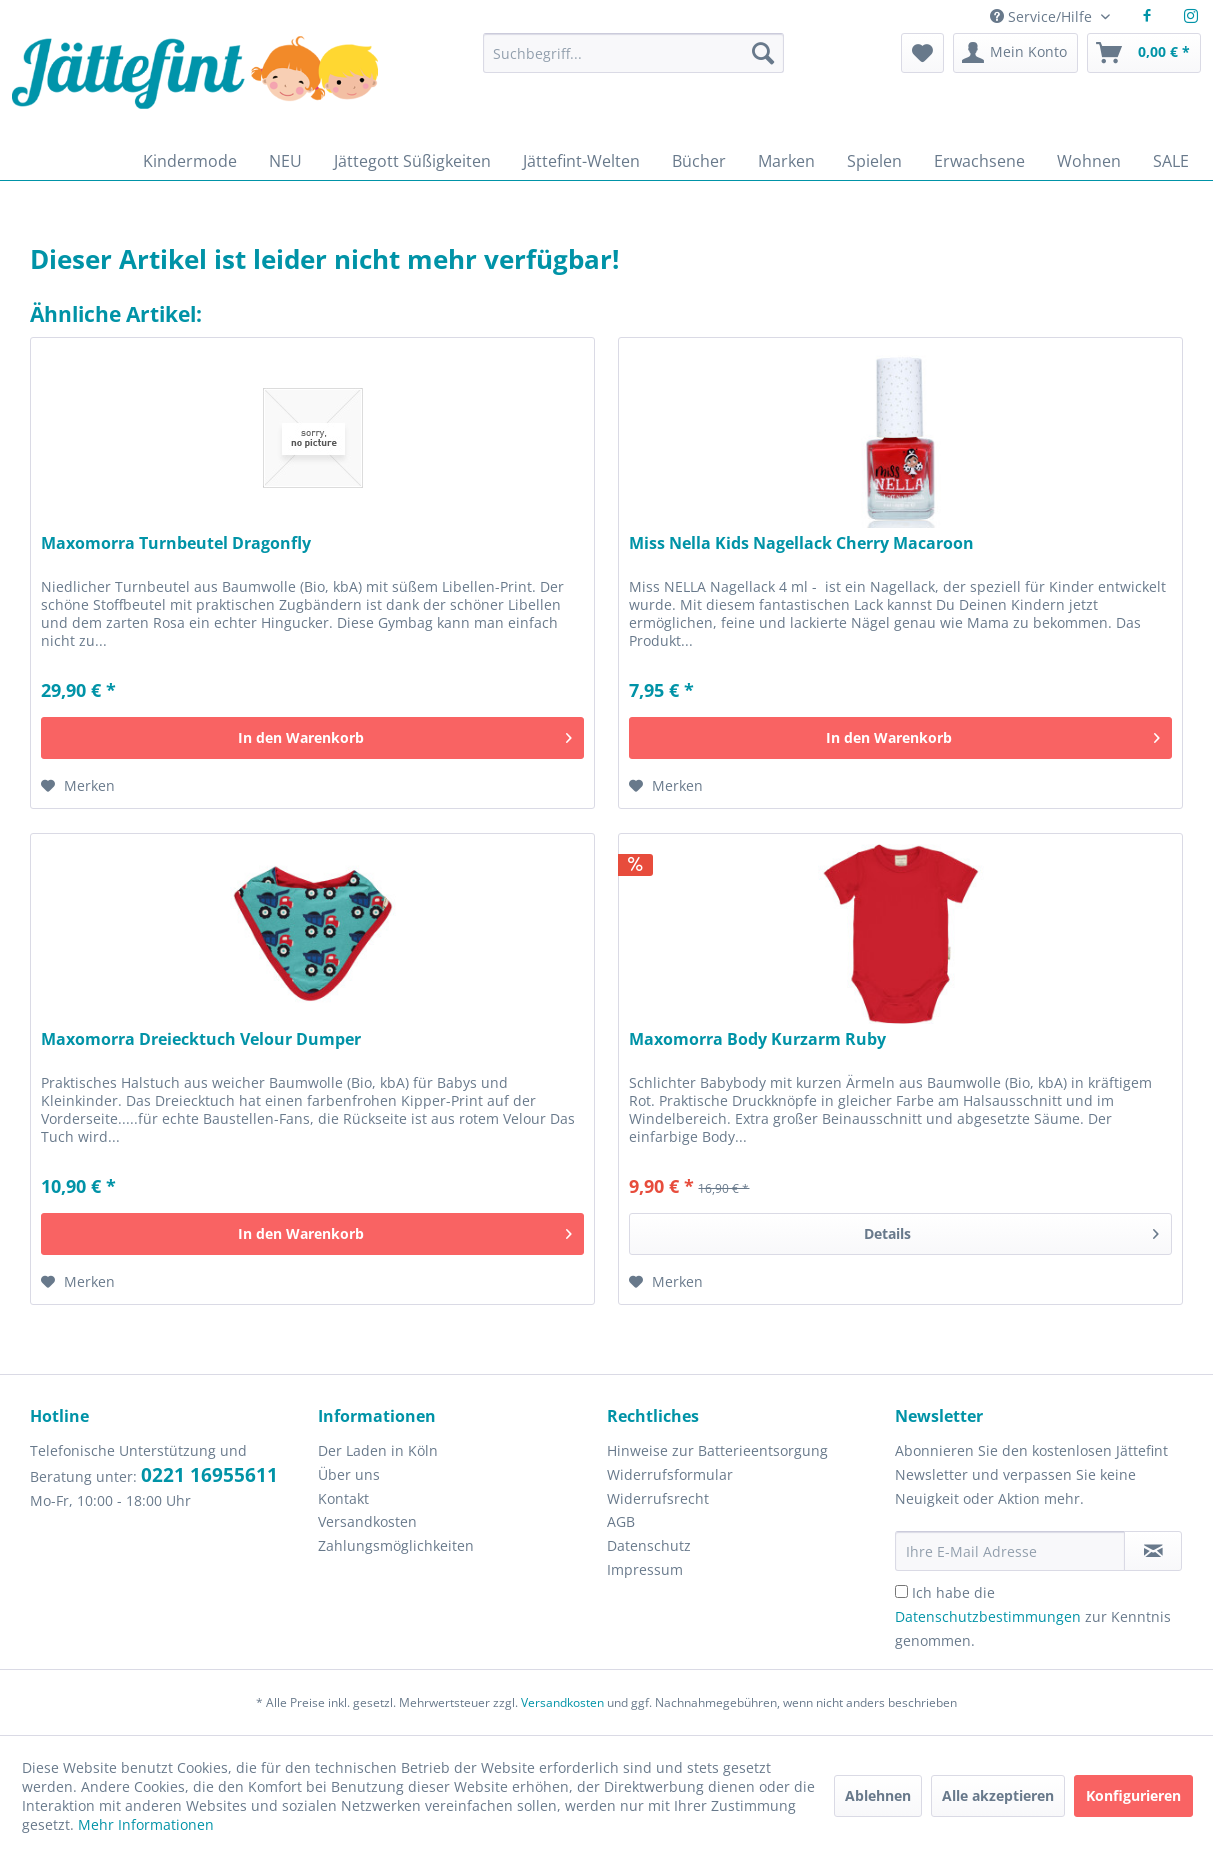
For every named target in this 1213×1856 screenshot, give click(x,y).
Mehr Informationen (146, 1824)
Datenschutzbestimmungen (988, 1616)
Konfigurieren (1133, 1795)
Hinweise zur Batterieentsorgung (717, 1450)
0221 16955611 (209, 1475)
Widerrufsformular (670, 1474)
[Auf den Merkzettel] (78, 786)
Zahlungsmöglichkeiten (396, 1545)
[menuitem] (633, 62)
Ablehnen (878, 1795)
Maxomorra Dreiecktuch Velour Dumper (201, 1039)
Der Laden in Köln (378, 1450)
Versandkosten (367, 1521)
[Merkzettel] (922, 53)
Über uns (349, 1474)
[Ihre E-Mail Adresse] (1010, 1551)
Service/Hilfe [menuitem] (1043, 16)
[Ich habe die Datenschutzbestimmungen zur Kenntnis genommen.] (901, 1591)
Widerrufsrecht (658, 1498)
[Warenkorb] (1144, 53)
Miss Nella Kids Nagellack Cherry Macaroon (801, 543)
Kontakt (343, 1498)
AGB (621, 1521)
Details (1011, 1230)
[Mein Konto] (1015, 53)
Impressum (645, 1569)
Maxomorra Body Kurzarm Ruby (757, 1039)
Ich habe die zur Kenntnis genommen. (1033, 1616)
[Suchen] (763, 53)
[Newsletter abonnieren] (1153, 1551)
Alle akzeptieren (998, 1795)
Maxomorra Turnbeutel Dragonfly (176, 543)
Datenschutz (649, 1545)
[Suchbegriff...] (633, 53)
